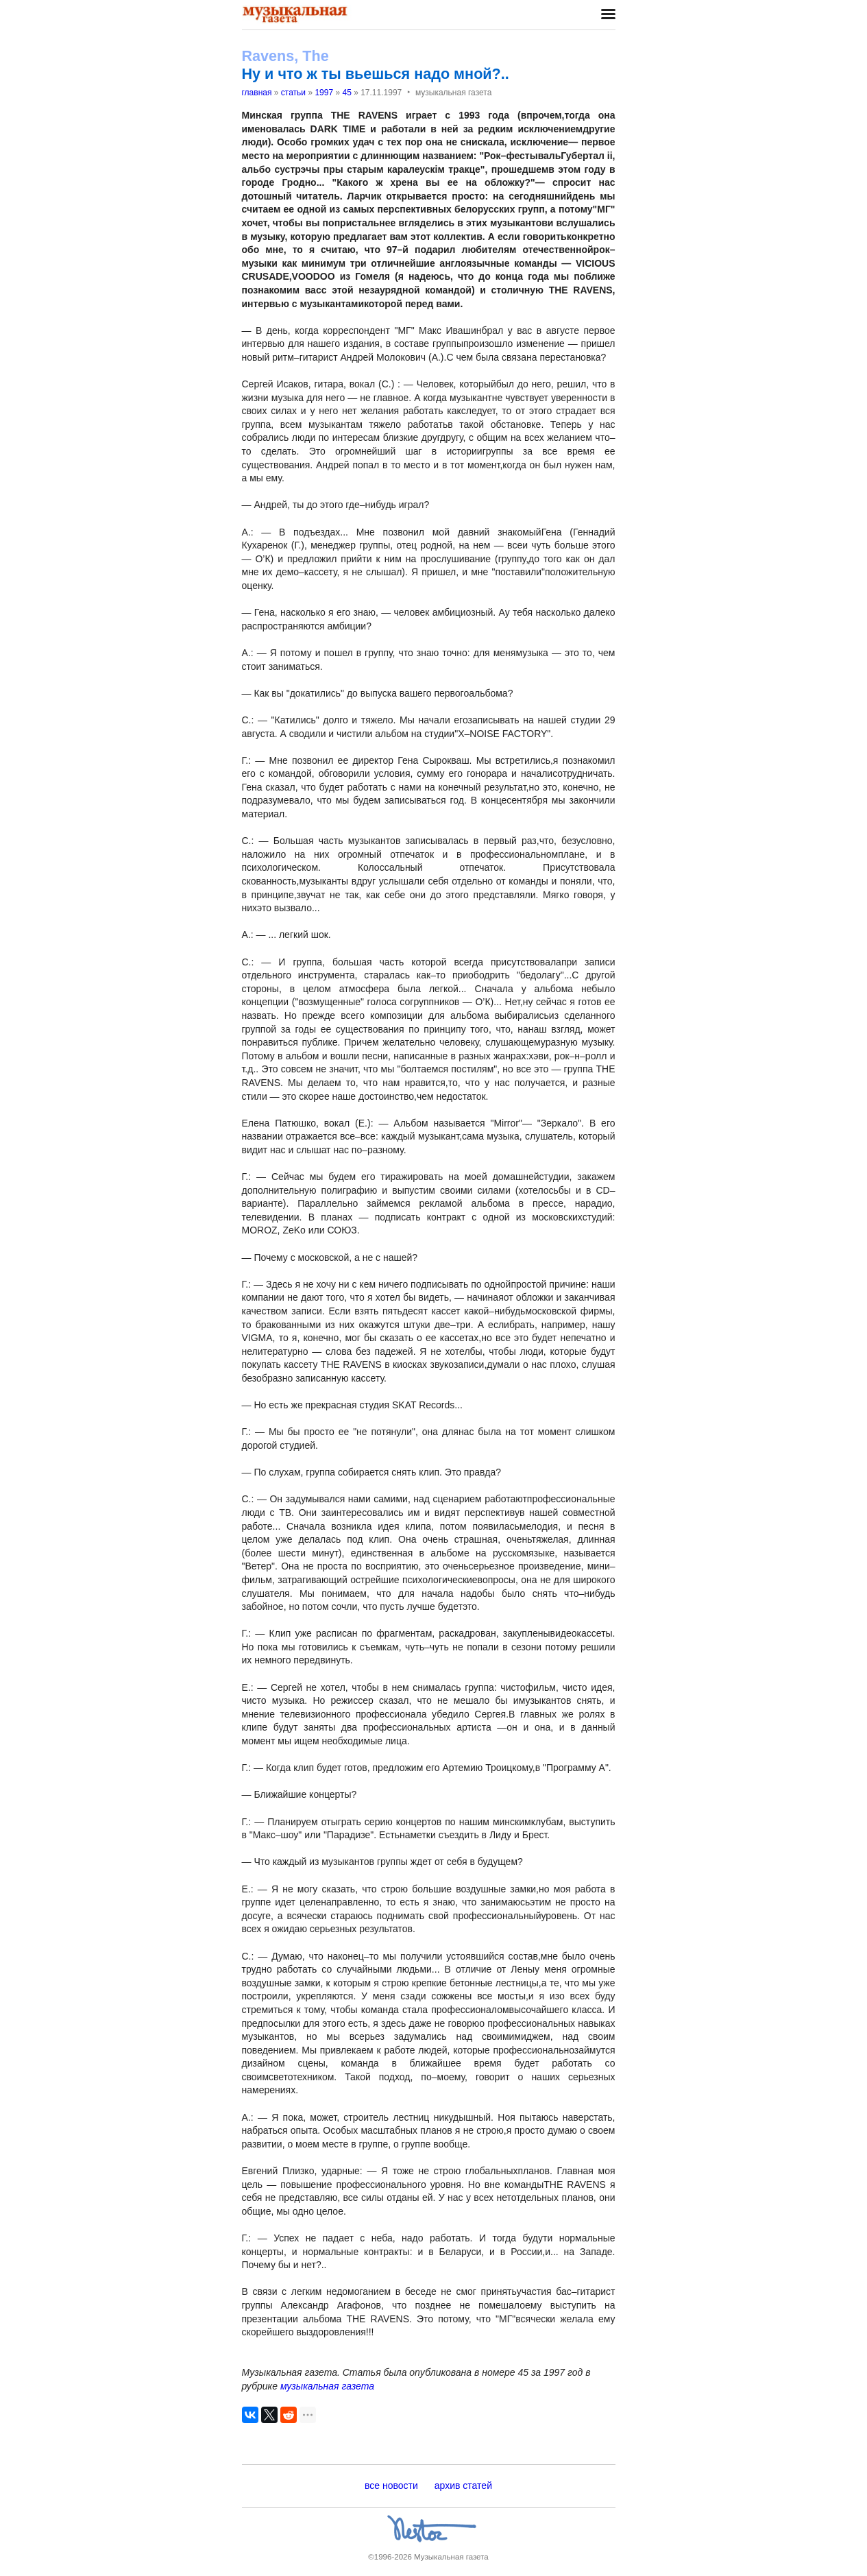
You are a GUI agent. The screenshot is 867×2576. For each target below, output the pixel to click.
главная (257, 92)
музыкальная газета (327, 2386)
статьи (293, 92)
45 (346, 92)
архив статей (463, 2485)
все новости (391, 2485)
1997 (324, 92)
